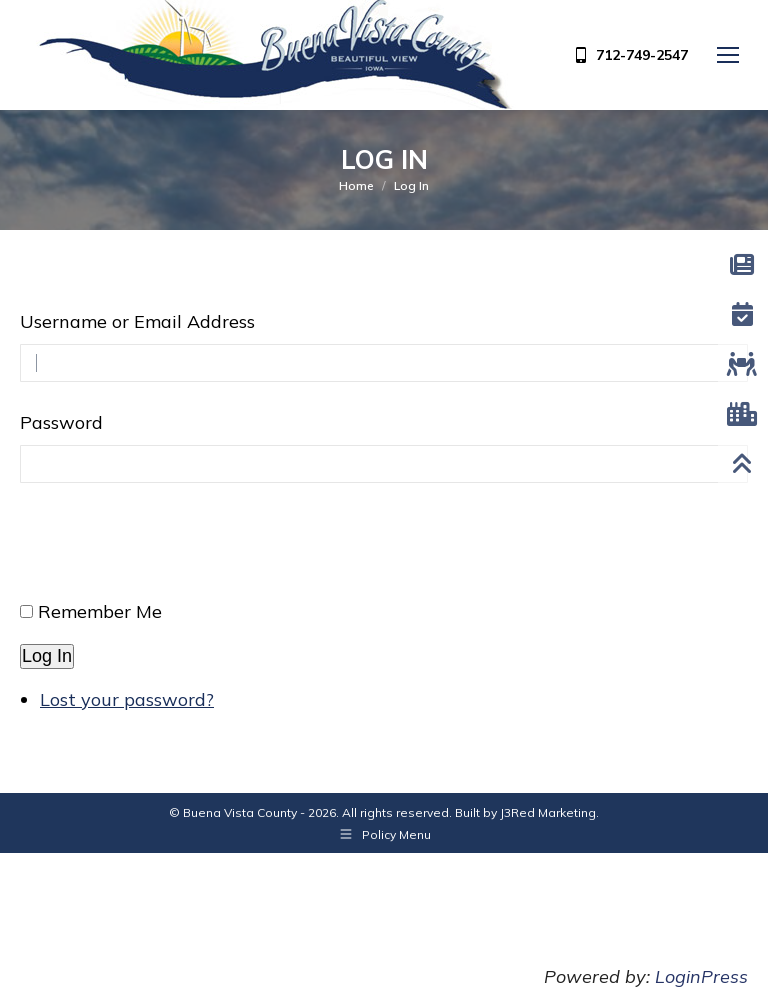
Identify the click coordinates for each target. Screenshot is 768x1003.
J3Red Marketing (548, 812)
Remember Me (100, 611)
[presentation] (172, 550)
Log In (47, 656)
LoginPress (701, 976)
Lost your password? (127, 699)
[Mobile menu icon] (728, 55)
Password (61, 422)
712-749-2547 (629, 55)
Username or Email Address (137, 321)
